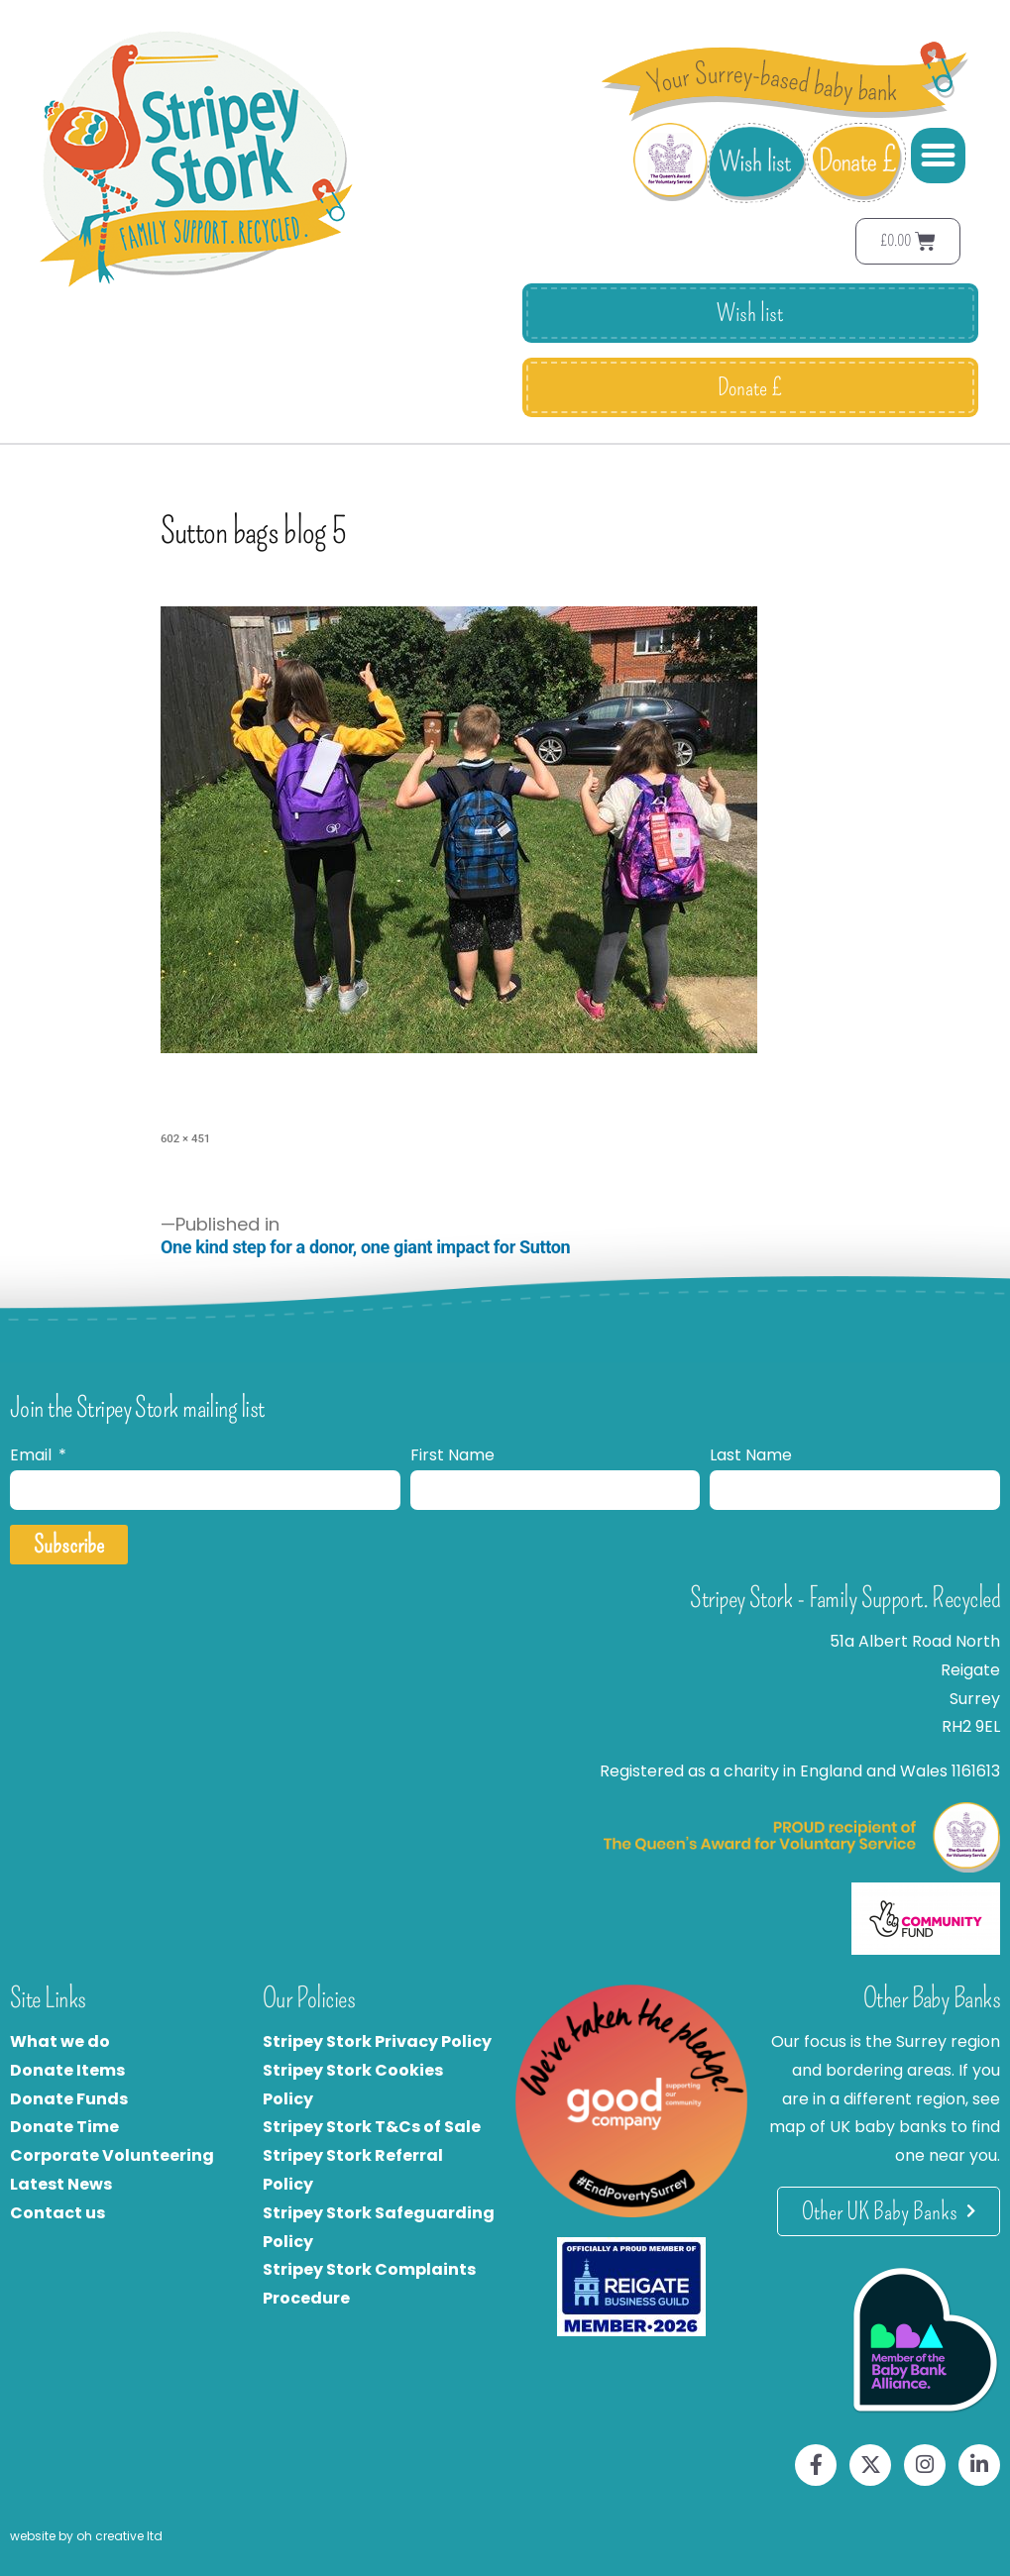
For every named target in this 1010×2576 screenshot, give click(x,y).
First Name (452, 1455)
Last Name (751, 1455)
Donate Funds (69, 2099)
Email (33, 1455)
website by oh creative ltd (86, 2535)
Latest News (61, 2184)
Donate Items (67, 2070)
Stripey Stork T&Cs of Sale (372, 2126)
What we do (60, 2041)
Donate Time (64, 2126)
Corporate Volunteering (112, 2155)
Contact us (57, 2212)
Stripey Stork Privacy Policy (377, 2041)
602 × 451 (185, 1138)
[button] (938, 155)
